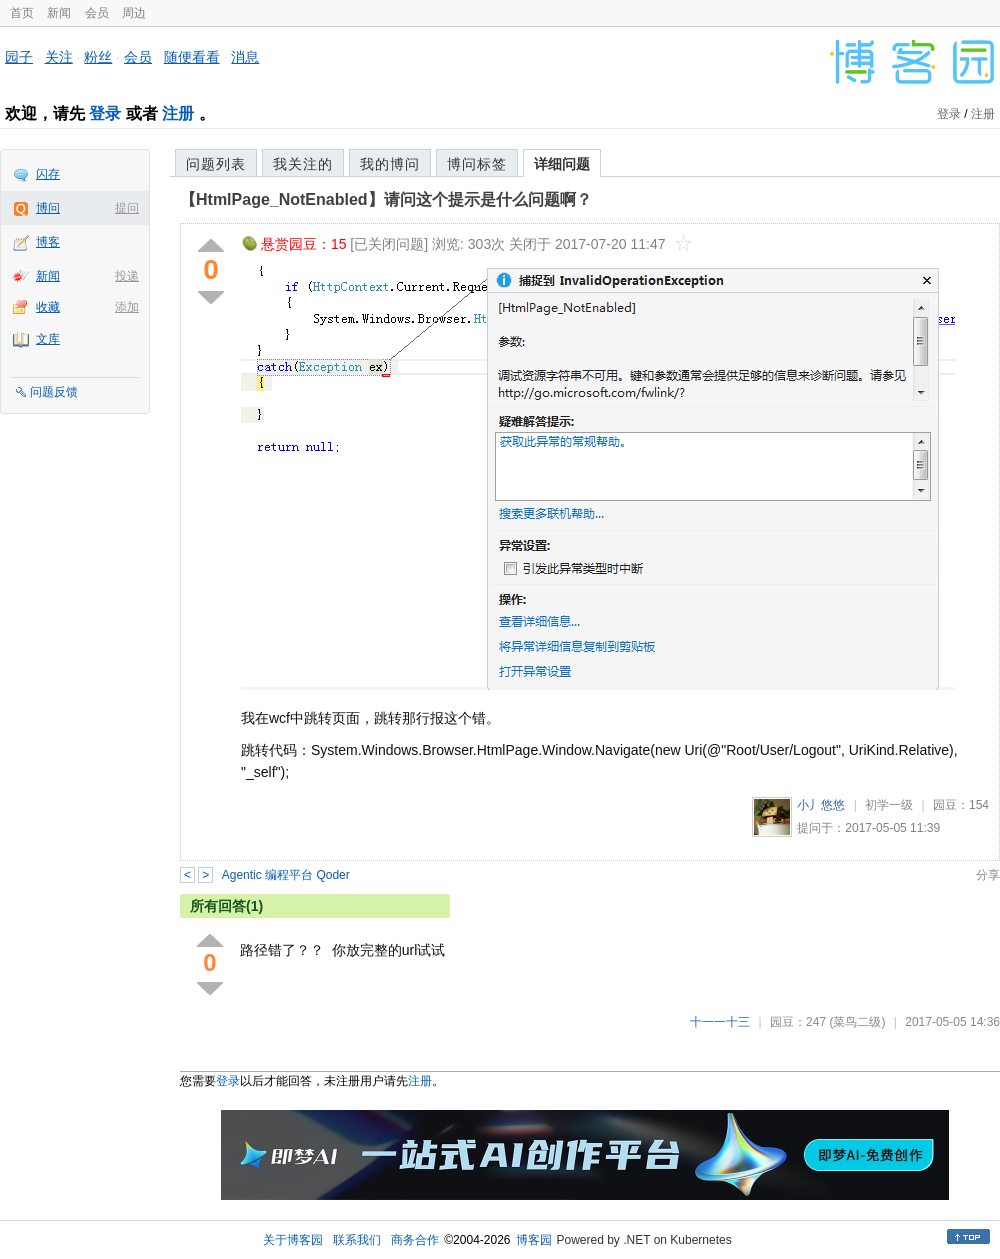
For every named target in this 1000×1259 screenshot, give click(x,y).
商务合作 (415, 1240)
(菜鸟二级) (857, 1022)
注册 (178, 113)
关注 (59, 57)
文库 (48, 339)
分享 (988, 875)
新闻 (59, 13)
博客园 (534, 1240)
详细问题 (562, 164)
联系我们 (357, 1240)
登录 (105, 113)
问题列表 (216, 164)
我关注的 (303, 164)
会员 (97, 13)
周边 (134, 13)
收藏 (48, 307)
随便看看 (192, 57)
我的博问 (390, 164)
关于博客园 (293, 1240)
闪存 (48, 174)
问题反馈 (54, 392)
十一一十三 (720, 1022)
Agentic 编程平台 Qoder (286, 875)
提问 (127, 208)
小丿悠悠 (821, 805)
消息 (245, 57)
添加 (127, 307)
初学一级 (889, 805)
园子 (19, 57)
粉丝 (98, 57)
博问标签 (477, 164)
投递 (127, 276)
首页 (22, 13)
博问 (48, 208)
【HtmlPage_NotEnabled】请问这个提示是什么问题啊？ (386, 199)
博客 (48, 242)
